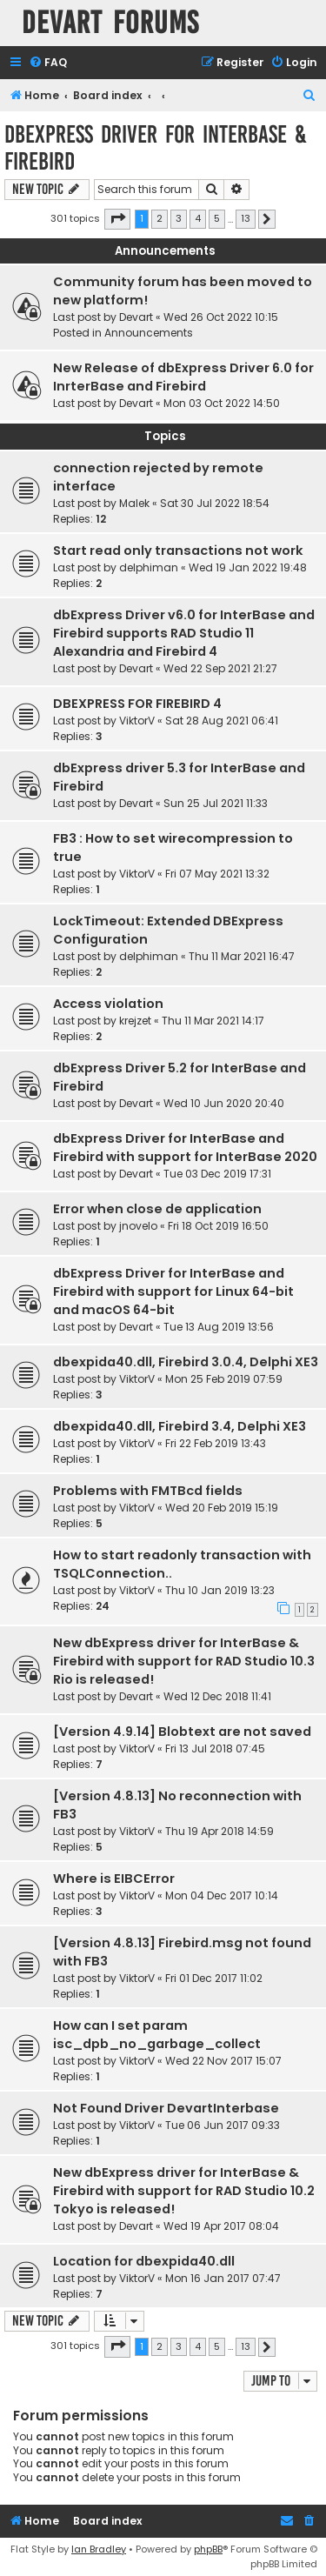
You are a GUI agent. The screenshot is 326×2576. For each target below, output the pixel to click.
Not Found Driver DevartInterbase (166, 2108)
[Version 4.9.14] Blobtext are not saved (182, 1731)
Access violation (108, 1003)
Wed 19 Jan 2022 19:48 (248, 567)
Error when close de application (157, 1209)
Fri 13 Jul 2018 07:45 (215, 1748)
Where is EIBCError (114, 1878)
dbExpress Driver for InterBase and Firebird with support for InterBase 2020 (185, 1147)
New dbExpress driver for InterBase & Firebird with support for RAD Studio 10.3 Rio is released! (184, 1661)
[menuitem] (48, 63)
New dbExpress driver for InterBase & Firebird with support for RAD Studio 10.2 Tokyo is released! (184, 2191)
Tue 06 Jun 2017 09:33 (222, 2125)
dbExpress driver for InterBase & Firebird (155, 148)
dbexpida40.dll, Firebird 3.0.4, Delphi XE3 (185, 1362)
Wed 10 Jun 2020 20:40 (223, 1103)
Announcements (148, 332)
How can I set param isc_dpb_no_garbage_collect (157, 2034)
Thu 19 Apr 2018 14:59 (219, 1831)
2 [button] (159, 218)
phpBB (208, 2549)
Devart (136, 317)
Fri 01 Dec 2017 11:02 (214, 1978)
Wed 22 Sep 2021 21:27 (220, 668)
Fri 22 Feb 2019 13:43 (215, 1443)
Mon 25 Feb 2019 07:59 (224, 1378)
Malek (134, 503)
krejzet (135, 1020)
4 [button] (198, 218)
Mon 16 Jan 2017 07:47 (223, 2278)
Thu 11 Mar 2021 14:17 (213, 1020)
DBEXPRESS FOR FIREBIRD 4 (137, 703)
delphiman (148, 567)
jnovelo (138, 1225)
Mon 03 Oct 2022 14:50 (221, 403)
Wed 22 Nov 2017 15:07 (223, 2060)
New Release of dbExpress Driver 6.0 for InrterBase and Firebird (183, 377)
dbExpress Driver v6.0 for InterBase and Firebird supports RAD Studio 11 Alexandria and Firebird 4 (184, 633)
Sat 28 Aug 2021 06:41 (221, 720)
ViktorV (137, 720)
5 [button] (217, 218)
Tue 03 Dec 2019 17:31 (217, 1173)
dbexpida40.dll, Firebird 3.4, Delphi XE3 (179, 1426)
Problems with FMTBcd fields (148, 1490)
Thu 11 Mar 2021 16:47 (242, 956)
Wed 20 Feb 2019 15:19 (221, 1507)
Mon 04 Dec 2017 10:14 (221, 1895)
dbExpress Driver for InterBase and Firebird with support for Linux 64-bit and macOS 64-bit (173, 1291)
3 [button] (179, 218)
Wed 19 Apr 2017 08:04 (221, 2226)
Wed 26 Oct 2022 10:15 (220, 317)
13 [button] (245, 218)
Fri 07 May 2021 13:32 (217, 873)
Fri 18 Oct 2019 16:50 (218, 1225)
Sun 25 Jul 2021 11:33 (215, 803)
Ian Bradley (98, 2549)
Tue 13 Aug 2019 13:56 (218, 1326)
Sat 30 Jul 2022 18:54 (214, 503)
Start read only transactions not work (178, 550)
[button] (117, 219)
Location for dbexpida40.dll (144, 2261)
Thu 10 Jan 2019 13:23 (220, 1590)
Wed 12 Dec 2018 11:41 (217, 1696)
